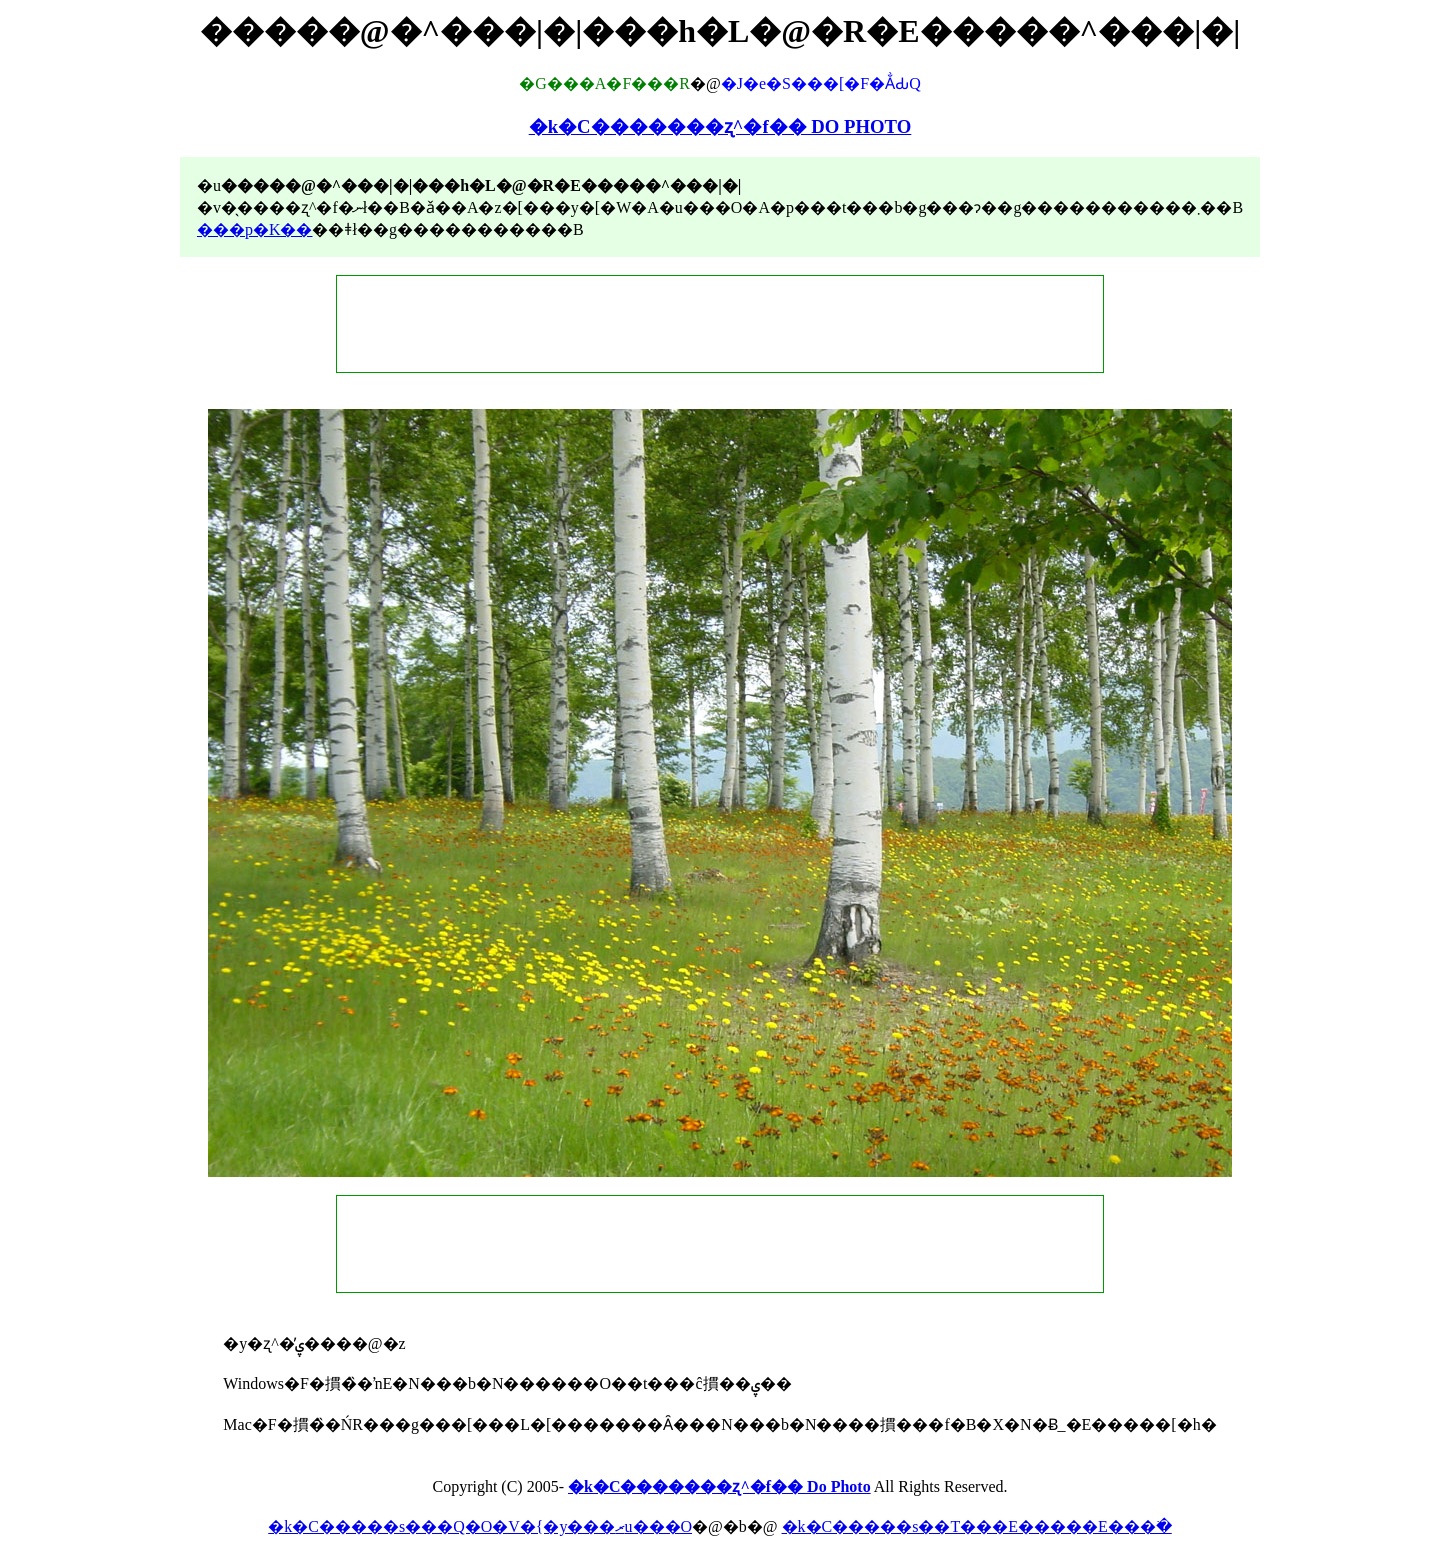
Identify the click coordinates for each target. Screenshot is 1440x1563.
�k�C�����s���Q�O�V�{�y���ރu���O (480, 1526)
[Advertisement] (720, 324)
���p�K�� (255, 229)
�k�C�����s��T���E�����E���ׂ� (977, 1526)
